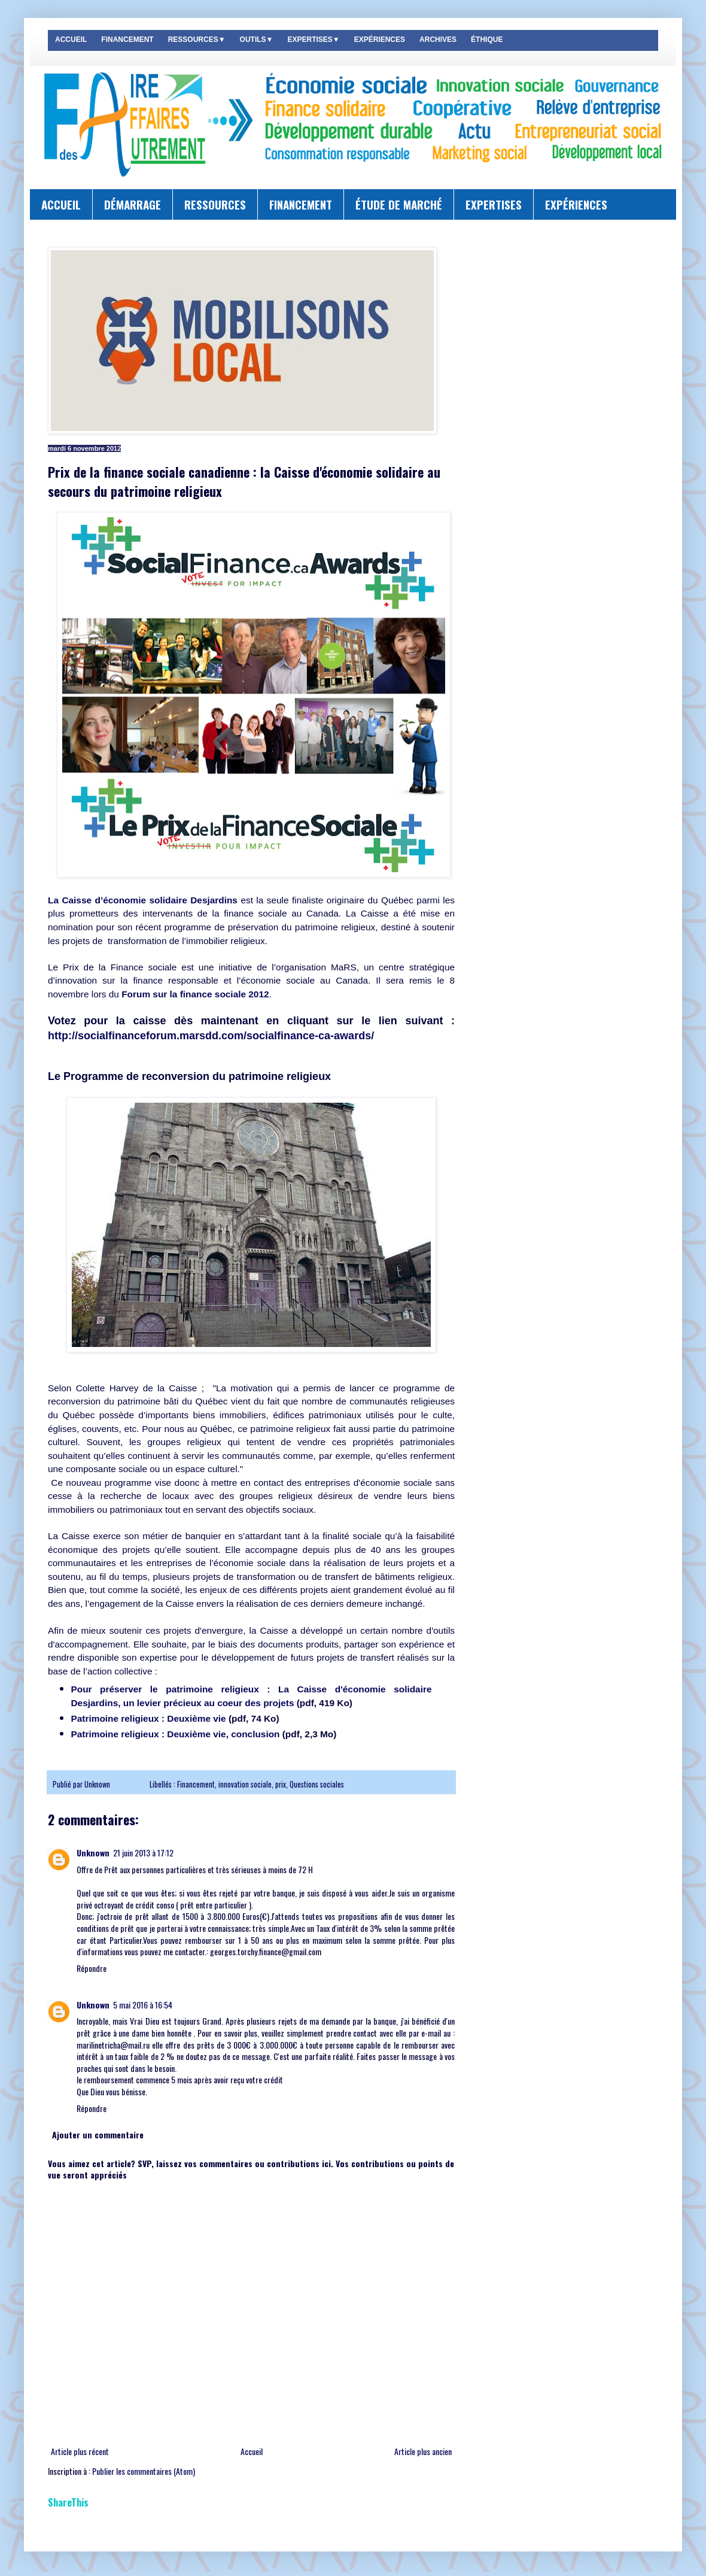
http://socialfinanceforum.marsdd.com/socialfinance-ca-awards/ (211, 1036)
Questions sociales (317, 1784)
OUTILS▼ (256, 39)
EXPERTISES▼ (313, 39)
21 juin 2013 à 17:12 (143, 1852)
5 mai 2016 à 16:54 (142, 2004)
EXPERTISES (493, 204)
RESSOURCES (215, 204)
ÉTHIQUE (487, 39)
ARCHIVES (438, 39)
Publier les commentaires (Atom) (143, 2471)
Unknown (98, 1784)
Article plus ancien (423, 2451)
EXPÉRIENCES (379, 39)
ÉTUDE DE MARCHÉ (398, 204)
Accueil (252, 2451)
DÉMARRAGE (132, 204)
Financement (196, 1784)
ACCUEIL (71, 39)
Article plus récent (80, 2451)
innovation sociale (245, 1784)
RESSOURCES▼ (197, 39)
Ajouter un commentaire (98, 2134)
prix (280, 1784)
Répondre (91, 1968)
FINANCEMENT (127, 39)
